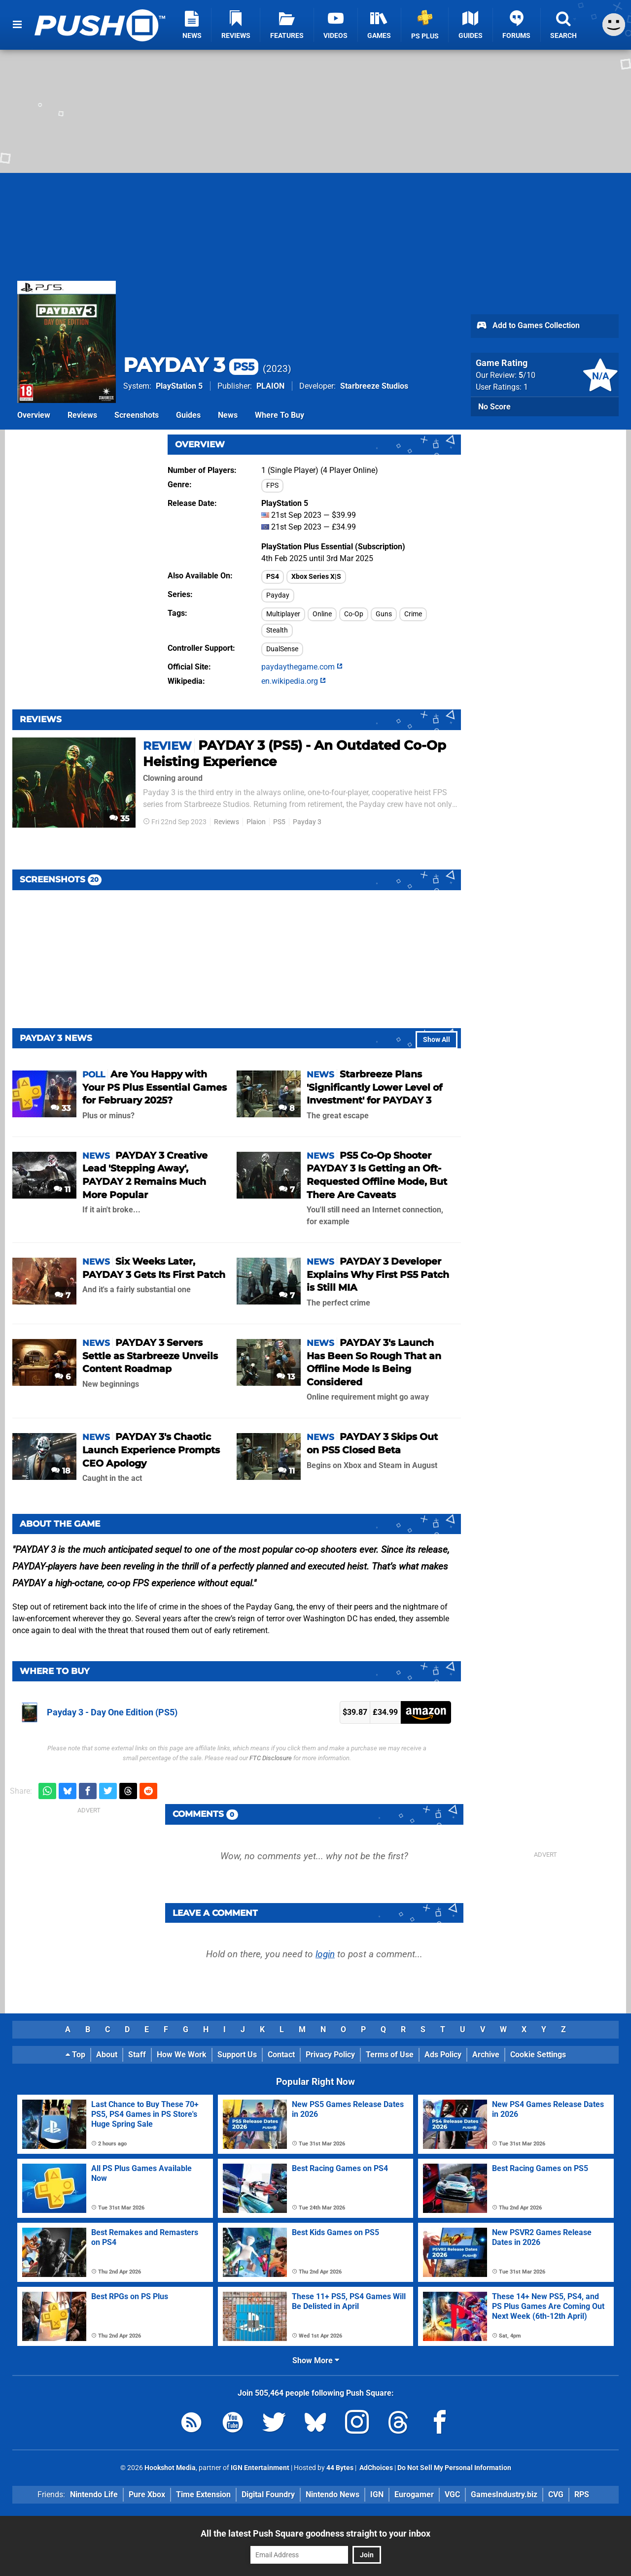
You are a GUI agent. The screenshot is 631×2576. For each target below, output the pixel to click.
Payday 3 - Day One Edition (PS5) (112, 1712)
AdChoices (375, 2468)
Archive (485, 2054)
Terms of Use (390, 2054)
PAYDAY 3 (190, 365)
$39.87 (355, 1712)
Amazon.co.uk (426, 1712)
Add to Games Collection (528, 326)
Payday (277, 595)
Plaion (256, 822)
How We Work (182, 2054)
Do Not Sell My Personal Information (454, 2468)
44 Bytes (339, 2468)
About (106, 2054)
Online (322, 614)
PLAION (270, 386)
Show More (315, 2360)
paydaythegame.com (302, 666)
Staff (137, 2054)
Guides (188, 415)
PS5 (279, 822)
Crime (413, 614)
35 (119, 818)
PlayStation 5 (179, 386)
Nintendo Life (94, 2494)
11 (62, 1189)
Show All (436, 1040)
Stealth (277, 630)
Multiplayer (283, 614)
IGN (377, 2494)
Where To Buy (279, 415)
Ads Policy (442, 2054)
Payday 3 (307, 822)
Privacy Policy (330, 2054)
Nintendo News (332, 2494)
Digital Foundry (268, 2494)
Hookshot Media (170, 2468)
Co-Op (353, 614)
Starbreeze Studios (374, 386)
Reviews (82, 415)
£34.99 (385, 1712)
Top (75, 2054)
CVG (555, 2494)
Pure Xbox (147, 2494)
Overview (33, 415)
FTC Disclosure (270, 1758)
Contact (281, 2054)
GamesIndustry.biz (504, 2494)
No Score (494, 406)
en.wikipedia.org (293, 681)
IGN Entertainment (260, 2468)
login (325, 1954)
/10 (527, 375)
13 (286, 1376)
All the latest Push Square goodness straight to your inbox (315, 2533)
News (228, 415)
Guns (384, 614)
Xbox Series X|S (316, 576)
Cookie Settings (538, 2054)
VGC (452, 2494)
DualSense (282, 649)
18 (60, 1470)
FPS (272, 485)
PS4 (272, 576)
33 (60, 1108)
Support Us (237, 2054)
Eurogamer (414, 2494)
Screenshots (136, 415)
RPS (581, 2494)
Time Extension (203, 2494)
